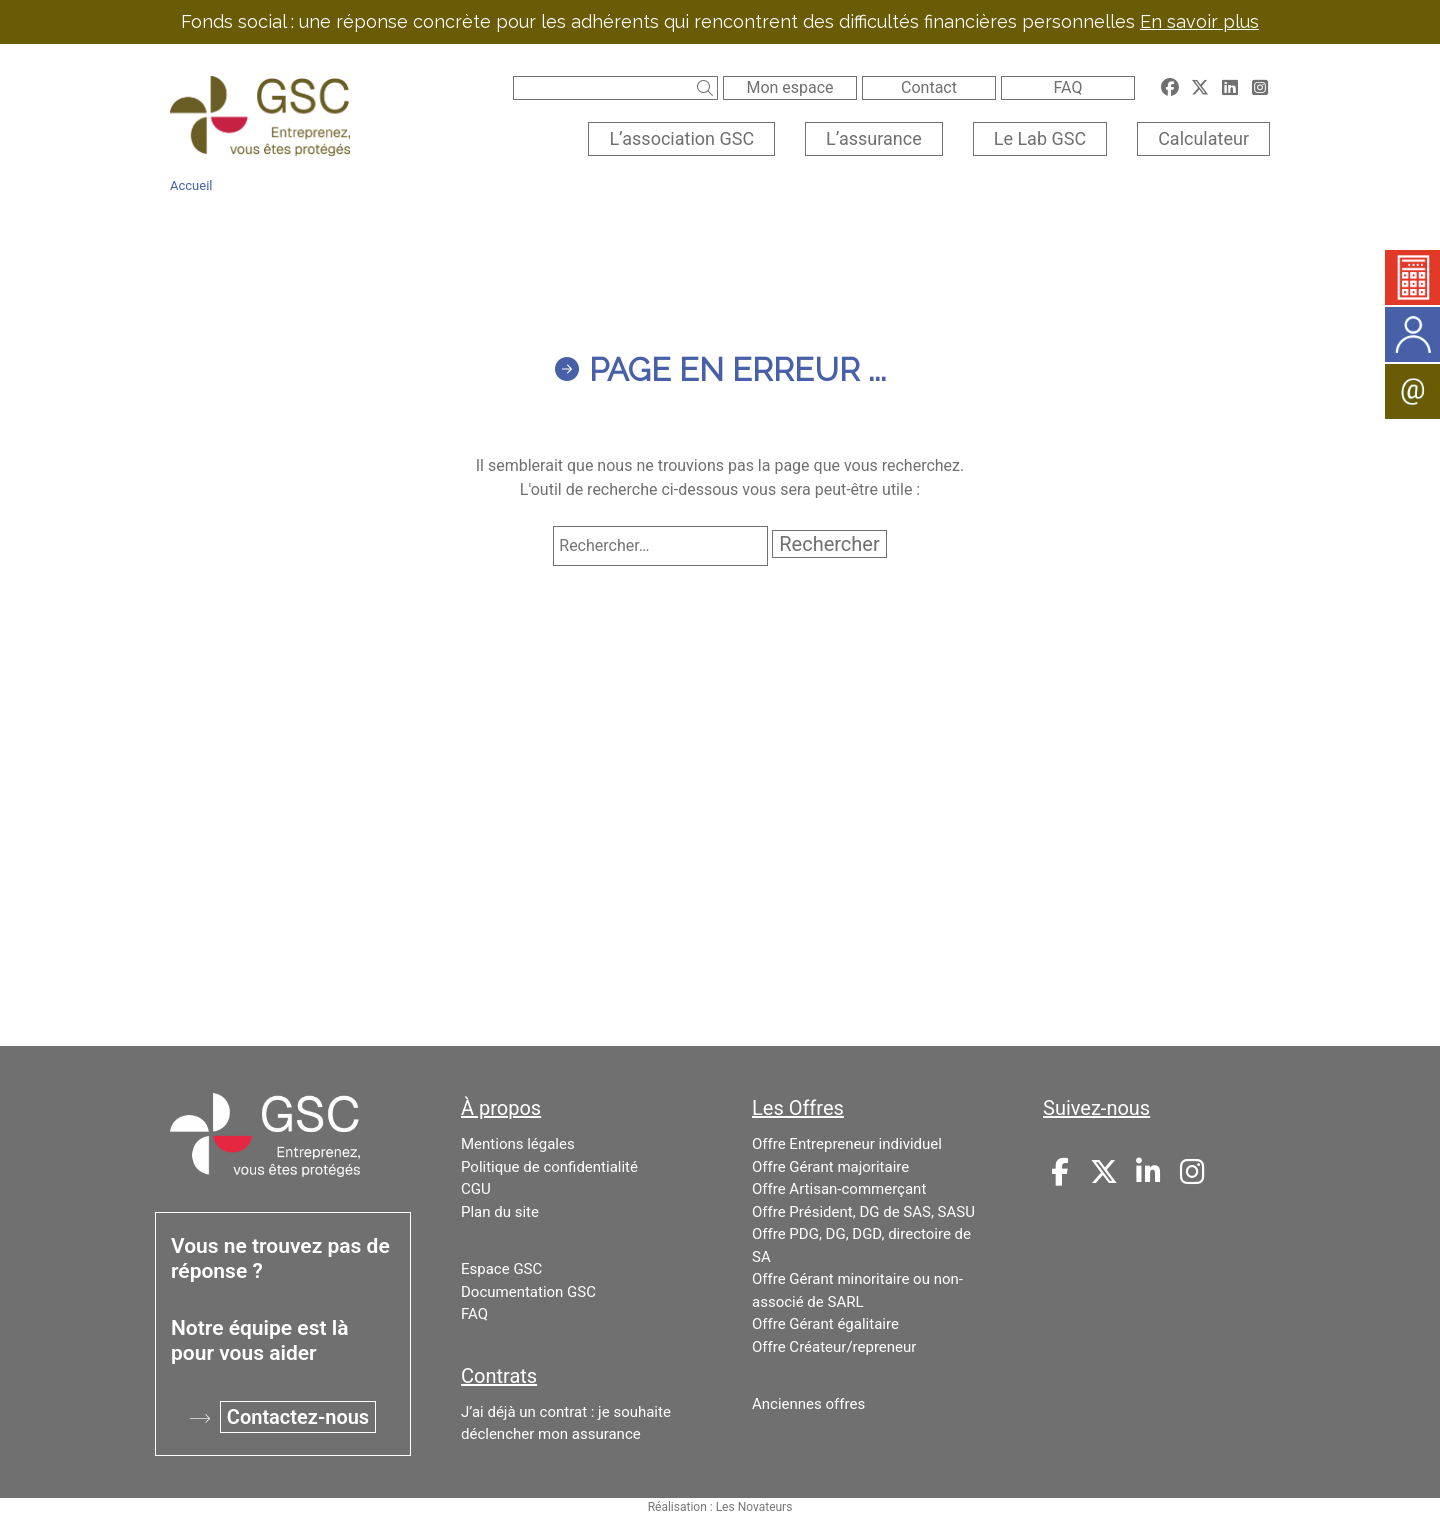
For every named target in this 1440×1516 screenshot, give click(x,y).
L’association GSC (681, 138)
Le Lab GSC (1040, 138)
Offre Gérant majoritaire (830, 1167)
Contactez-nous (298, 1417)
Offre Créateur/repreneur (834, 1347)
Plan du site (500, 1212)
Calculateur (1203, 138)
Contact (929, 87)
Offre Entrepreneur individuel (847, 1144)
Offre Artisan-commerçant (839, 1189)
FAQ (1068, 87)
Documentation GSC (528, 1292)
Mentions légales (518, 1144)
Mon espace (789, 87)
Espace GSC (501, 1269)
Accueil (191, 185)
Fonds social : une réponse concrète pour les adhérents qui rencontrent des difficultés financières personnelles (720, 21)
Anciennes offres (808, 1404)
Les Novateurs (754, 1507)
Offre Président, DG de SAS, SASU (863, 1212)
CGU (476, 1189)
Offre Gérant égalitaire (825, 1324)
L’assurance (874, 138)
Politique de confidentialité (549, 1167)
